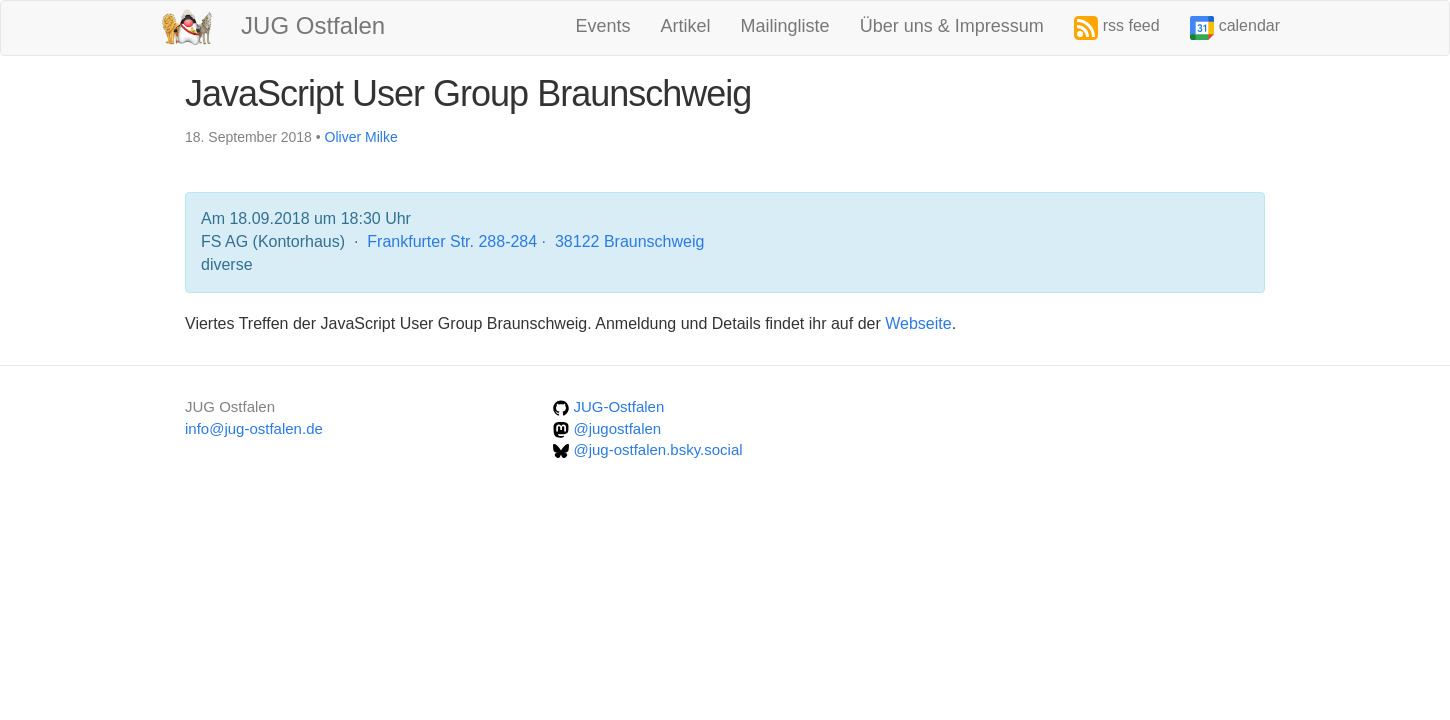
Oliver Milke (361, 137)
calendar (1235, 28)
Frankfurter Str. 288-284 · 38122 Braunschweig (535, 241)
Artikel (686, 26)
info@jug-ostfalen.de (254, 428)
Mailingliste (785, 26)
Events (603, 26)
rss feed (1117, 28)
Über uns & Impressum (952, 26)
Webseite (918, 323)
